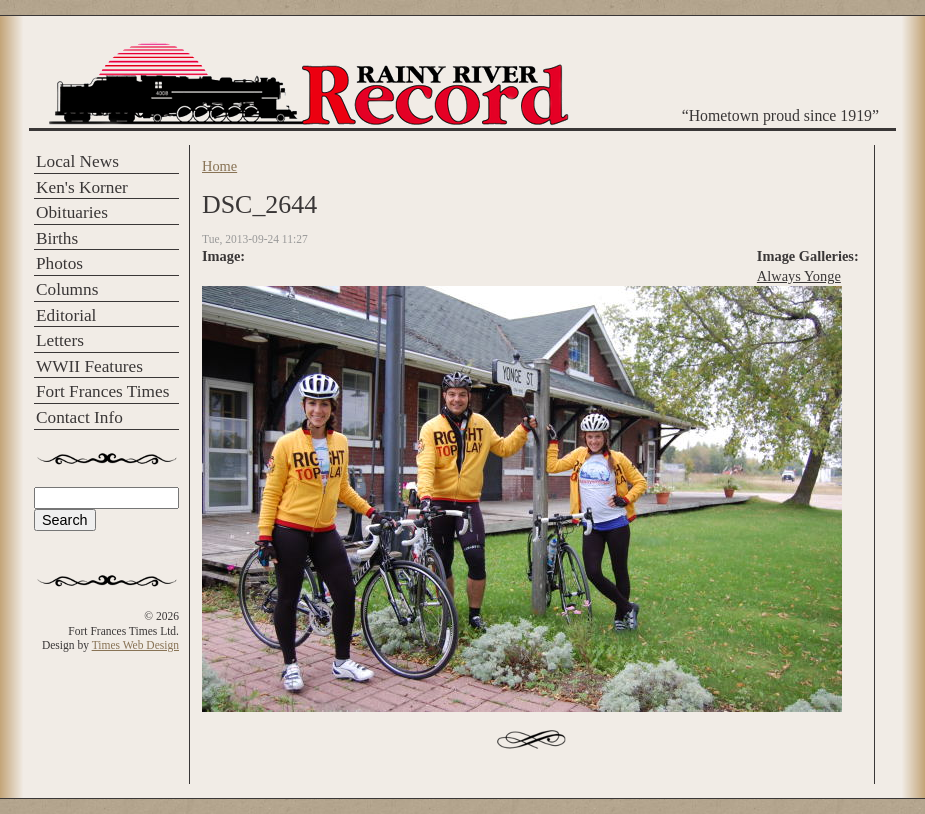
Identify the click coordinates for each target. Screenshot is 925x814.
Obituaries (72, 212)
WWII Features (89, 366)
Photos (59, 263)
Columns (67, 289)
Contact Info (79, 417)
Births (57, 238)
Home (219, 166)
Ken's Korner (82, 187)
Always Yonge (799, 276)
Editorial (66, 315)
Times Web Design (135, 645)
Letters (60, 340)
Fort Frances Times (102, 391)
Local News (77, 161)
